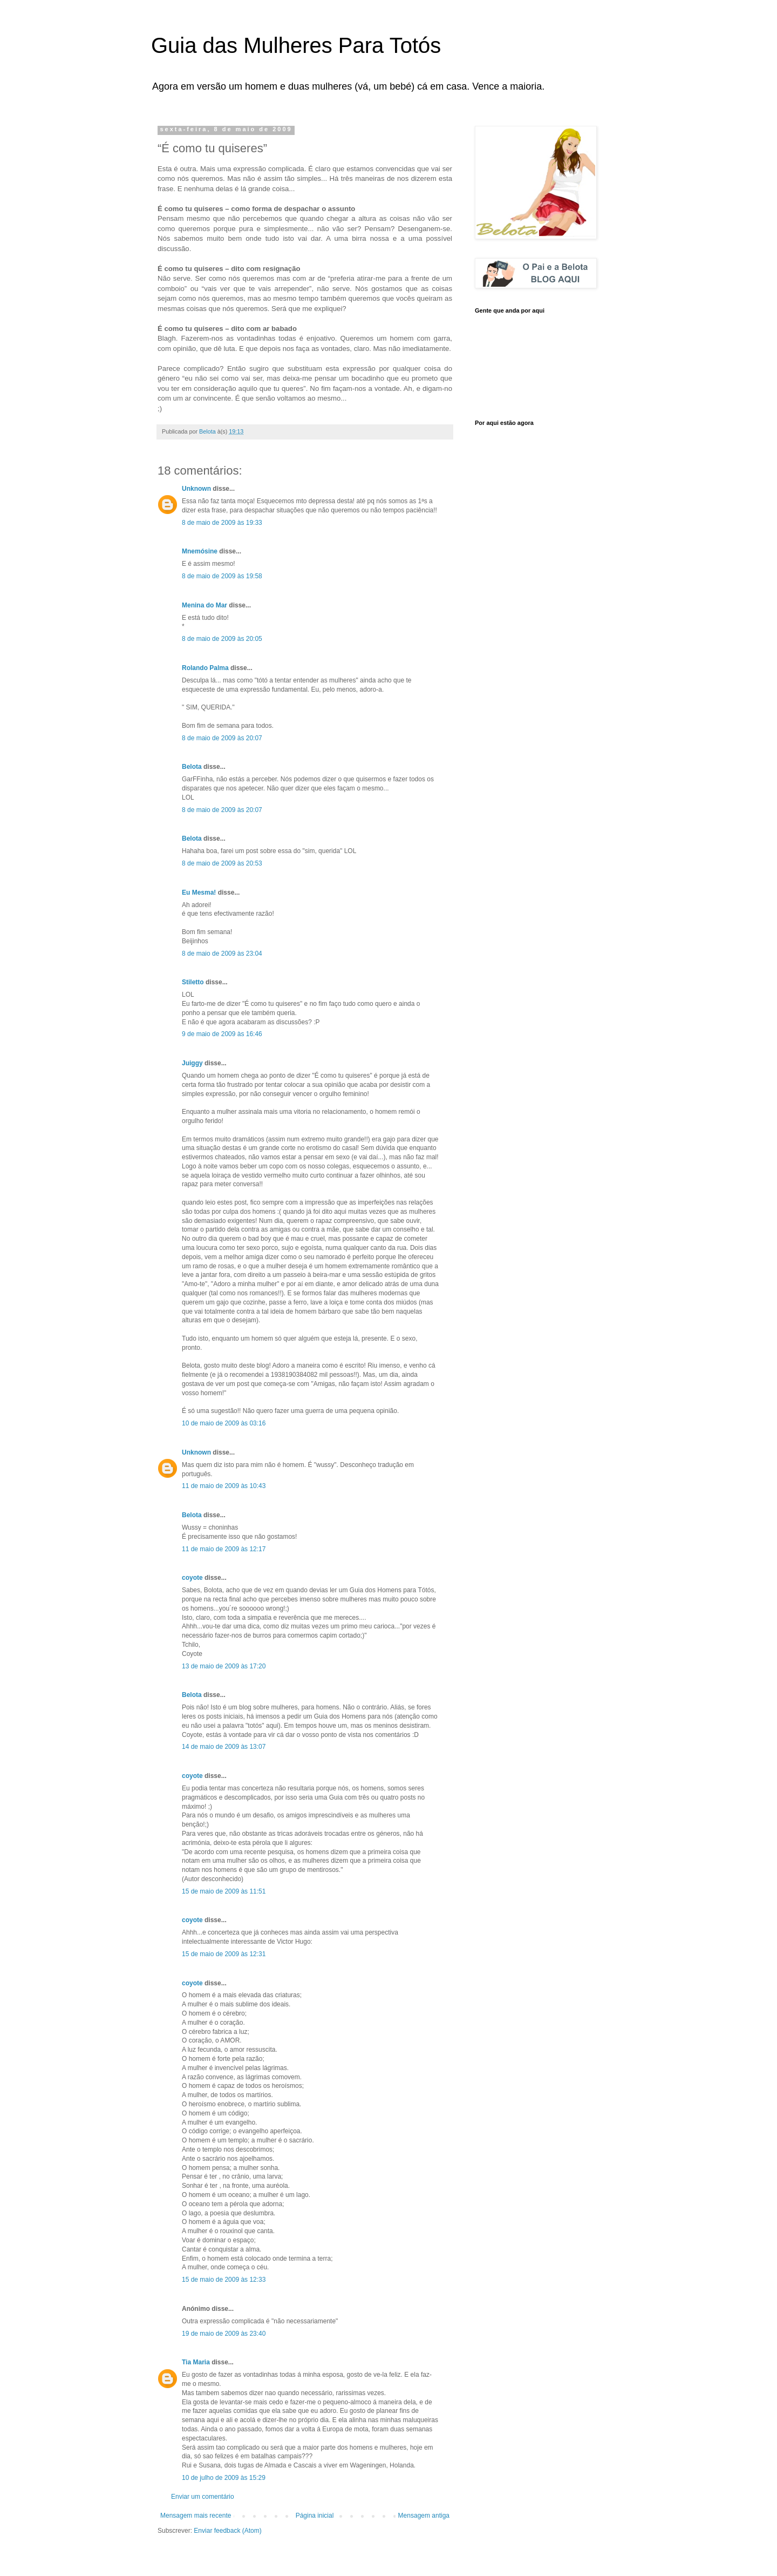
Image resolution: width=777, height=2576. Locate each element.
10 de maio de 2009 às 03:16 (223, 1423)
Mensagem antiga (423, 2515)
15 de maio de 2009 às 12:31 (223, 1954)
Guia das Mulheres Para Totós (296, 45)
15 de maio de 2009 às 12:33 (223, 2279)
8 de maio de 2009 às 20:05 (222, 639)
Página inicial (315, 2515)
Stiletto (193, 982)
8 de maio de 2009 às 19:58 (222, 576)
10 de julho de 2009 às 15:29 (223, 2478)
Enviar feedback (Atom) (227, 2530)
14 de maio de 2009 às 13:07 (223, 1746)
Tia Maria (196, 2362)
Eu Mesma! (199, 892)
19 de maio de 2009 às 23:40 (223, 2333)
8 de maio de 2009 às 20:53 (222, 863)
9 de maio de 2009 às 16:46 (222, 1034)
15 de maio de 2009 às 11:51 (223, 1891)
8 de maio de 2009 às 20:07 (222, 738)
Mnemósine (199, 551)
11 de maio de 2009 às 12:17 (223, 1549)
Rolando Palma (205, 668)
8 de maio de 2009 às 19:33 (222, 522)
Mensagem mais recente (195, 2515)
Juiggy (192, 1063)
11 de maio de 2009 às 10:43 (223, 1486)
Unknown (196, 488)
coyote (192, 1577)
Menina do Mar (204, 605)
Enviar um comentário (202, 2496)
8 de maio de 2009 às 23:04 (222, 953)
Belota (192, 766)
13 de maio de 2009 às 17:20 (223, 1666)
